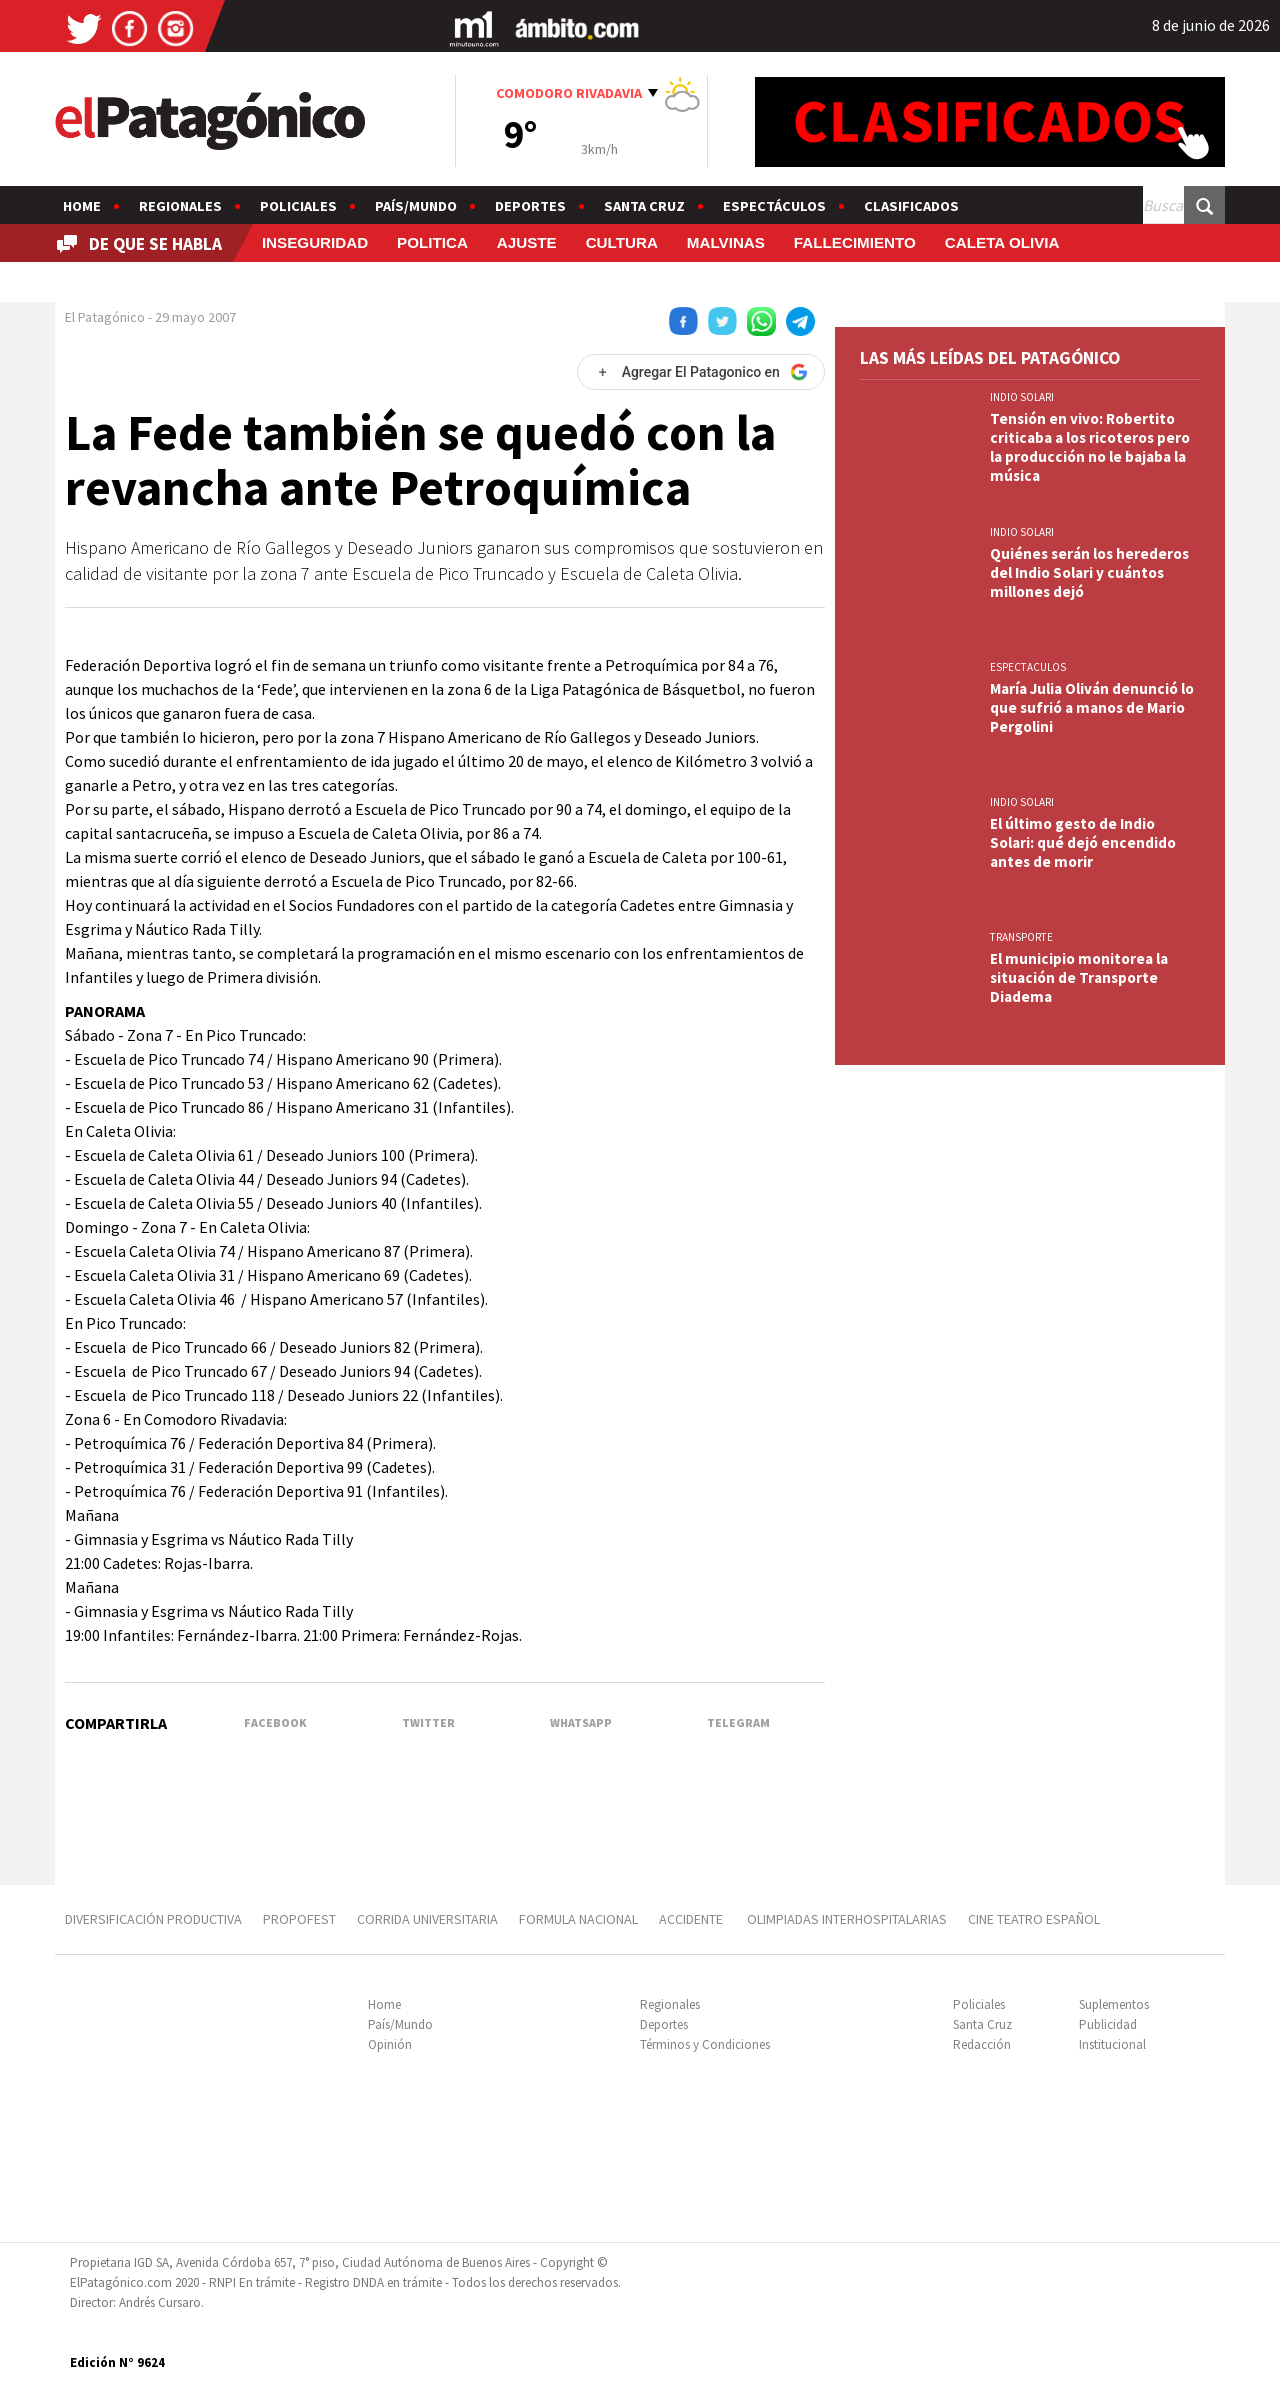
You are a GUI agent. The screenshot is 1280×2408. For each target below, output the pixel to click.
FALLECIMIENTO (855, 242)
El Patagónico (105, 317)
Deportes (530, 206)
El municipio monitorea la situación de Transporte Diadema (1079, 977)
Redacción (982, 2044)
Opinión (390, 2044)
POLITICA (432, 242)
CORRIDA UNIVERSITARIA (427, 1919)
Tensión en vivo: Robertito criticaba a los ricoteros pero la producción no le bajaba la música (1090, 447)
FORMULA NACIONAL (578, 1919)
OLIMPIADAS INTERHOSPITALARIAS (847, 1919)
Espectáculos (774, 206)
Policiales (298, 206)
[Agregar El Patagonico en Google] (701, 372)
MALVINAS (726, 242)
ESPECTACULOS (1028, 667)
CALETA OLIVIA (1002, 242)
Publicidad (1108, 2024)
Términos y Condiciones (705, 2044)
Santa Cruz (644, 206)
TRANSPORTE (1021, 937)
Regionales (180, 206)
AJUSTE (527, 242)
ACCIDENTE (692, 1919)
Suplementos (1114, 2004)
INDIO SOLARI (1022, 397)
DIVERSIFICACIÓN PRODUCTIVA (153, 1919)
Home (82, 206)
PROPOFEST (299, 1919)
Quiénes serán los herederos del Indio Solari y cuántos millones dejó (1089, 572)
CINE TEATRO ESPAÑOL (1034, 1919)
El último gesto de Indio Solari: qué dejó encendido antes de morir (1083, 842)
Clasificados (911, 206)
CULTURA (622, 242)
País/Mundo (416, 206)
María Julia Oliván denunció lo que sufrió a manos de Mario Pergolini (1092, 707)
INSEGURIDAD (315, 242)
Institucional (1112, 2044)
